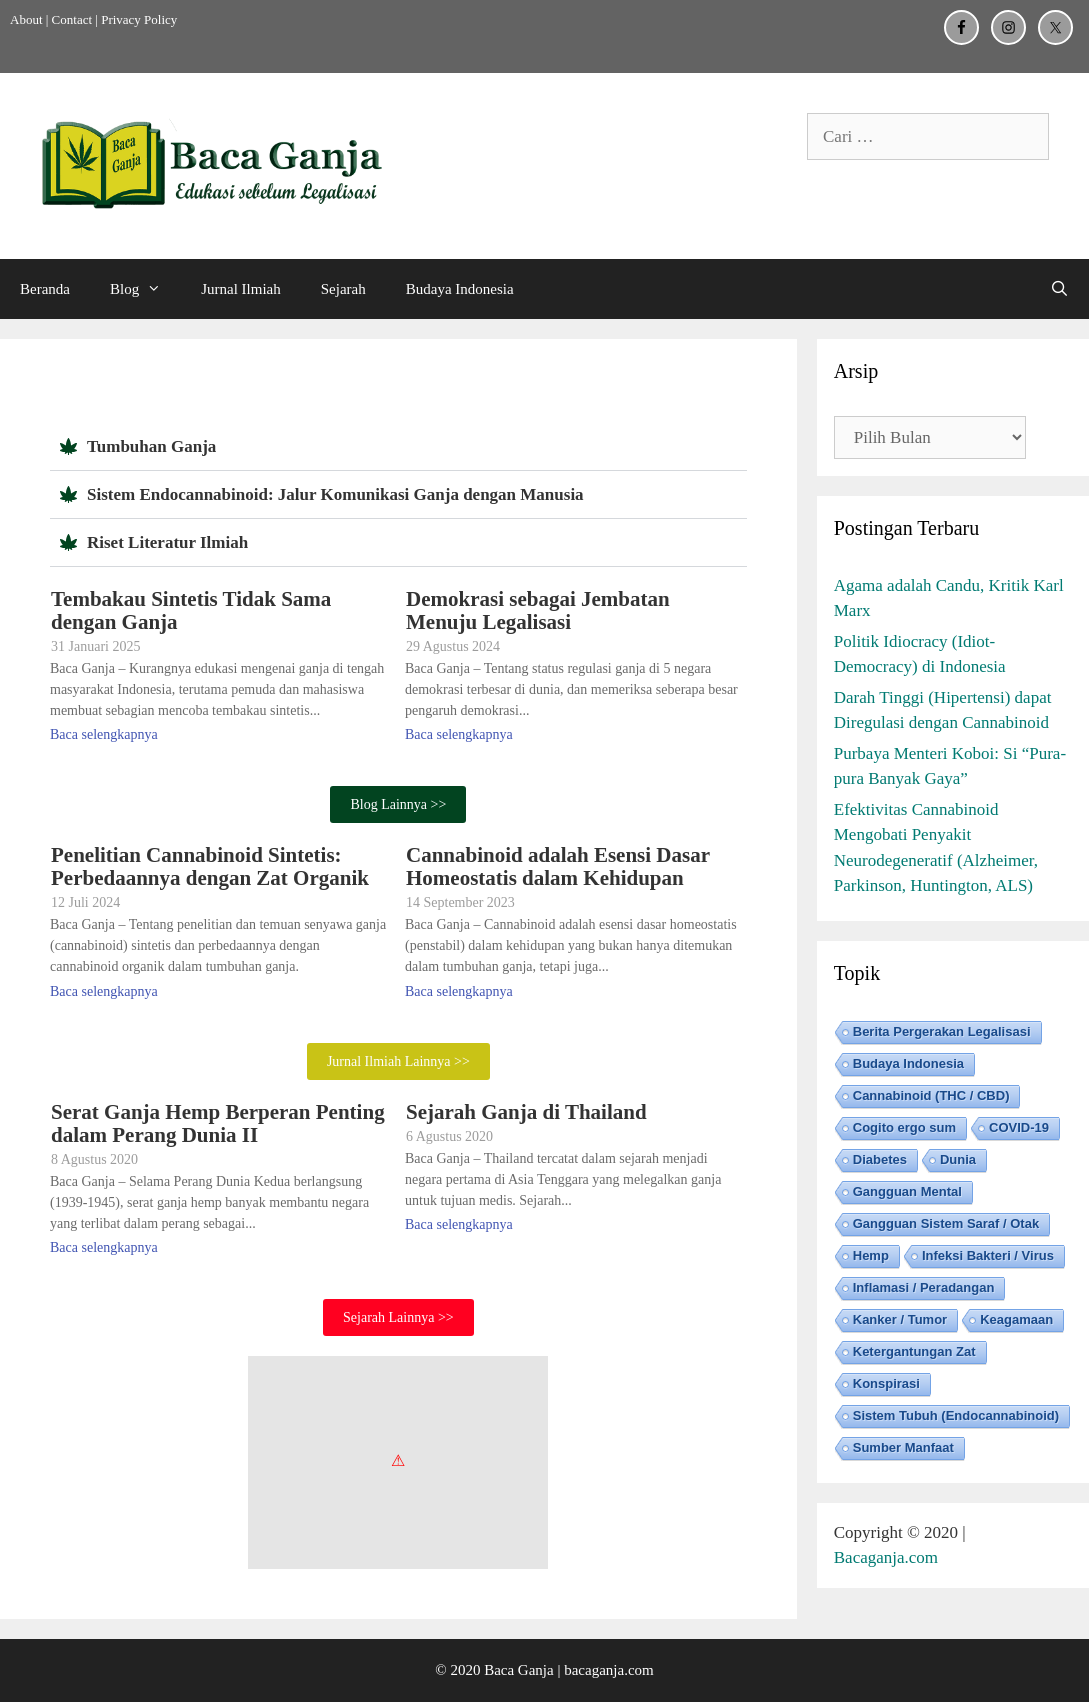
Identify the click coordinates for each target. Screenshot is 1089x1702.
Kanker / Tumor (900, 1319)
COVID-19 (1019, 1127)
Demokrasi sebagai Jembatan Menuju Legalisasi (538, 610)
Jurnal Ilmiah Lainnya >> (398, 1061)
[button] (398, 447)
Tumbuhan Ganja (151, 446)
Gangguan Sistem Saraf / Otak (946, 1223)
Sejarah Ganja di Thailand (526, 1112)
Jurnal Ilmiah (241, 289)
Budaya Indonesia (460, 289)
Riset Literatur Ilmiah (167, 542)
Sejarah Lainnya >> (398, 1317)
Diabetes (880, 1159)
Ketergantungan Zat (914, 1351)
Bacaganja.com (886, 1557)
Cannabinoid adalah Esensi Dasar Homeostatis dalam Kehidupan (558, 866)
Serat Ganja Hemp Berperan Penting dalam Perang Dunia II (218, 1123)
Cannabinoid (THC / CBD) (931, 1095)
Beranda (45, 289)
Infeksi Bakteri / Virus (988, 1255)
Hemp (871, 1255)
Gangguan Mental (907, 1191)
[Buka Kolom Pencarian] (1059, 289)
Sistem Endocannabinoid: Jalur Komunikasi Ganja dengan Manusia (335, 494)
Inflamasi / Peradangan (924, 1287)
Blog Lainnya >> (398, 804)
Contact (72, 19)
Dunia (958, 1159)
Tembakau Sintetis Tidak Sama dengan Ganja (191, 610)
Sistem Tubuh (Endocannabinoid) (956, 1415)
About (26, 19)
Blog (145, 289)
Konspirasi (886, 1383)
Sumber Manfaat (903, 1447)
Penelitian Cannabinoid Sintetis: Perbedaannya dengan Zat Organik (210, 866)
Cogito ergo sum (904, 1127)
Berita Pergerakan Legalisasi (942, 1031)
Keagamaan (1016, 1319)
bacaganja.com (609, 1670)
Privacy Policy (139, 19)
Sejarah (343, 289)
